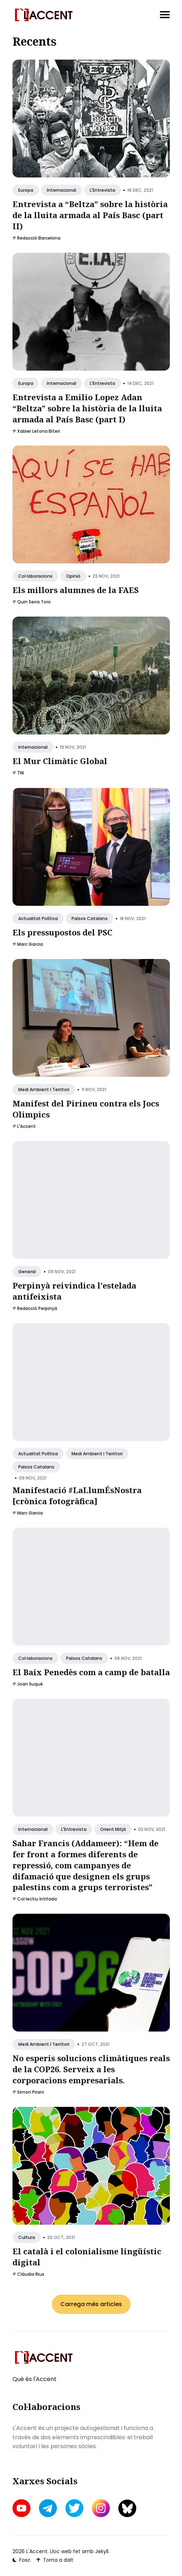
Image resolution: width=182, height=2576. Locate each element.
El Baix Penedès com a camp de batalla (91, 1672)
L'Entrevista (102, 190)
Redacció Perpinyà (37, 1308)
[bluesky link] (127, 2508)
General (27, 1272)
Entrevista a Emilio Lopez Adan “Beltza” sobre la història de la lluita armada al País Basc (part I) (87, 408)
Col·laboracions (35, 576)
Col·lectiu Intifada (37, 1899)
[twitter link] (74, 2508)
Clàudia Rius (30, 2274)
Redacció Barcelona (38, 238)
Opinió (73, 576)
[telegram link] (48, 2508)
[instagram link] (100, 2508)
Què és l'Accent (34, 2379)
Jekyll (101, 2551)
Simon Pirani (30, 2092)
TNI (20, 773)
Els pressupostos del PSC (62, 932)
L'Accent (26, 1126)
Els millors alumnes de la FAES (76, 590)
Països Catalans (90, 918)
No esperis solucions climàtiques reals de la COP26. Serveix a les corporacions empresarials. (91, 2069)
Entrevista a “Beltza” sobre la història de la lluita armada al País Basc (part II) (90, 215)
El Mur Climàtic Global (60, 761)
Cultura (26, 2237)
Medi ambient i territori (43, 1089)
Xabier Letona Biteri (38, 431)
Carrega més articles (91, 2304)
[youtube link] (22, 2508)
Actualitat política (38, 918)
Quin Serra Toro (34, 602)
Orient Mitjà (113, 1829)
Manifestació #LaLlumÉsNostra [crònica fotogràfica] (77, 1495)
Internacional (61, 190)
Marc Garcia (30, 944)
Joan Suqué (30, 1684)
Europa (25, 190)
